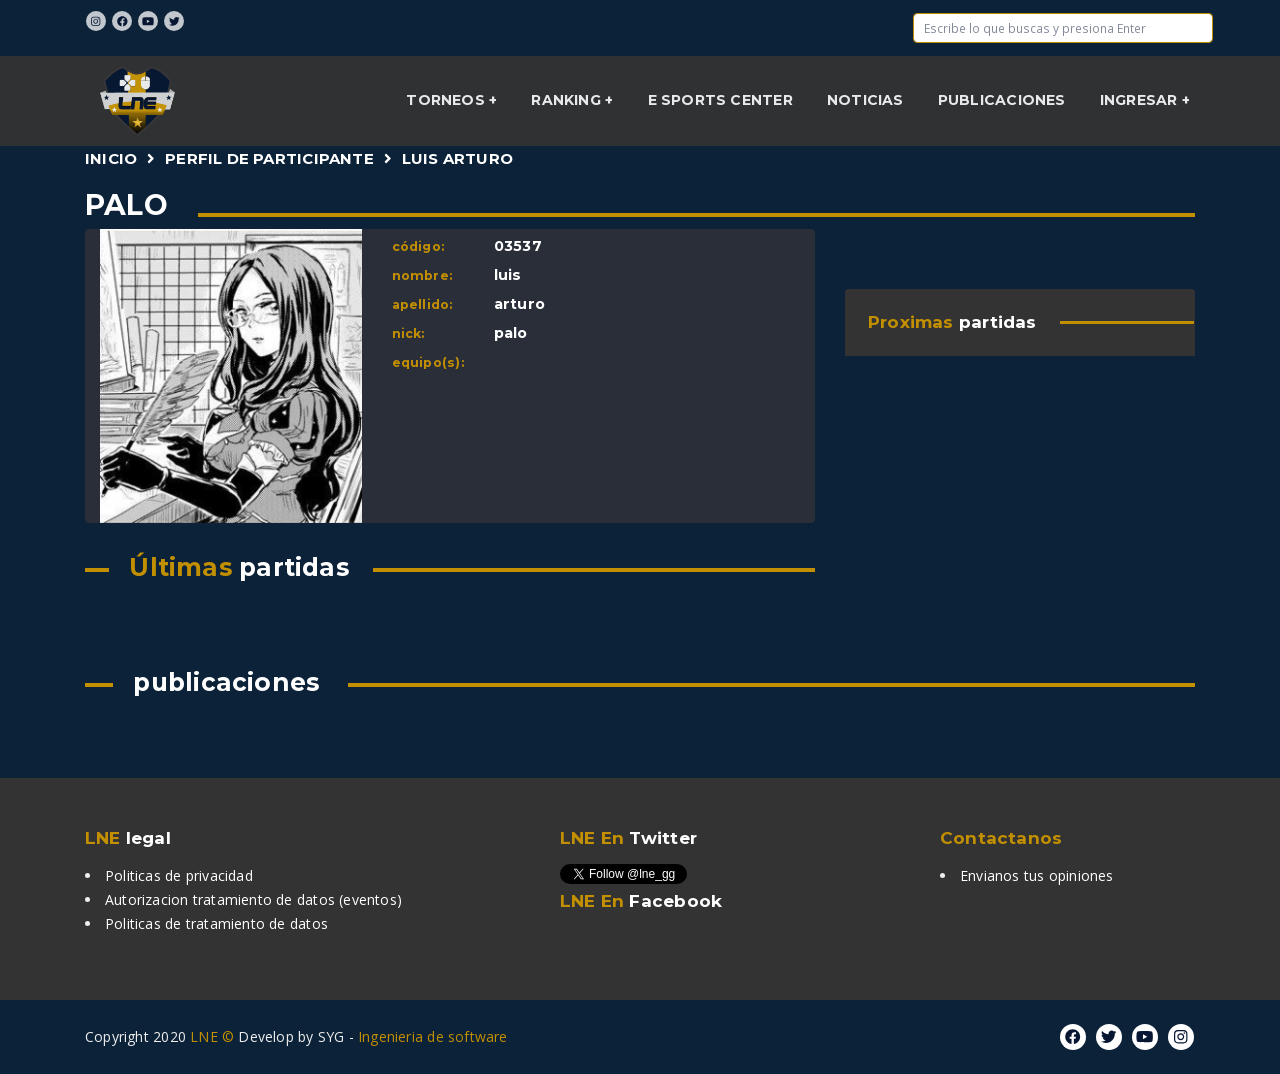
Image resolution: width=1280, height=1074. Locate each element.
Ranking (568, 100)
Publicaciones (1002, 100)
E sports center (720, 100)
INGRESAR (1141, 100)
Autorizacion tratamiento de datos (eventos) (253, 899)
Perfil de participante (269, 158)
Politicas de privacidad (179, 875)
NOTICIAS (865, 100)
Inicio (111, 158)
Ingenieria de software (433, 1036)
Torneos (447, 100)
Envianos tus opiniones (1037, 875)
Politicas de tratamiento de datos (216, 923)
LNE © (212, 1036)
